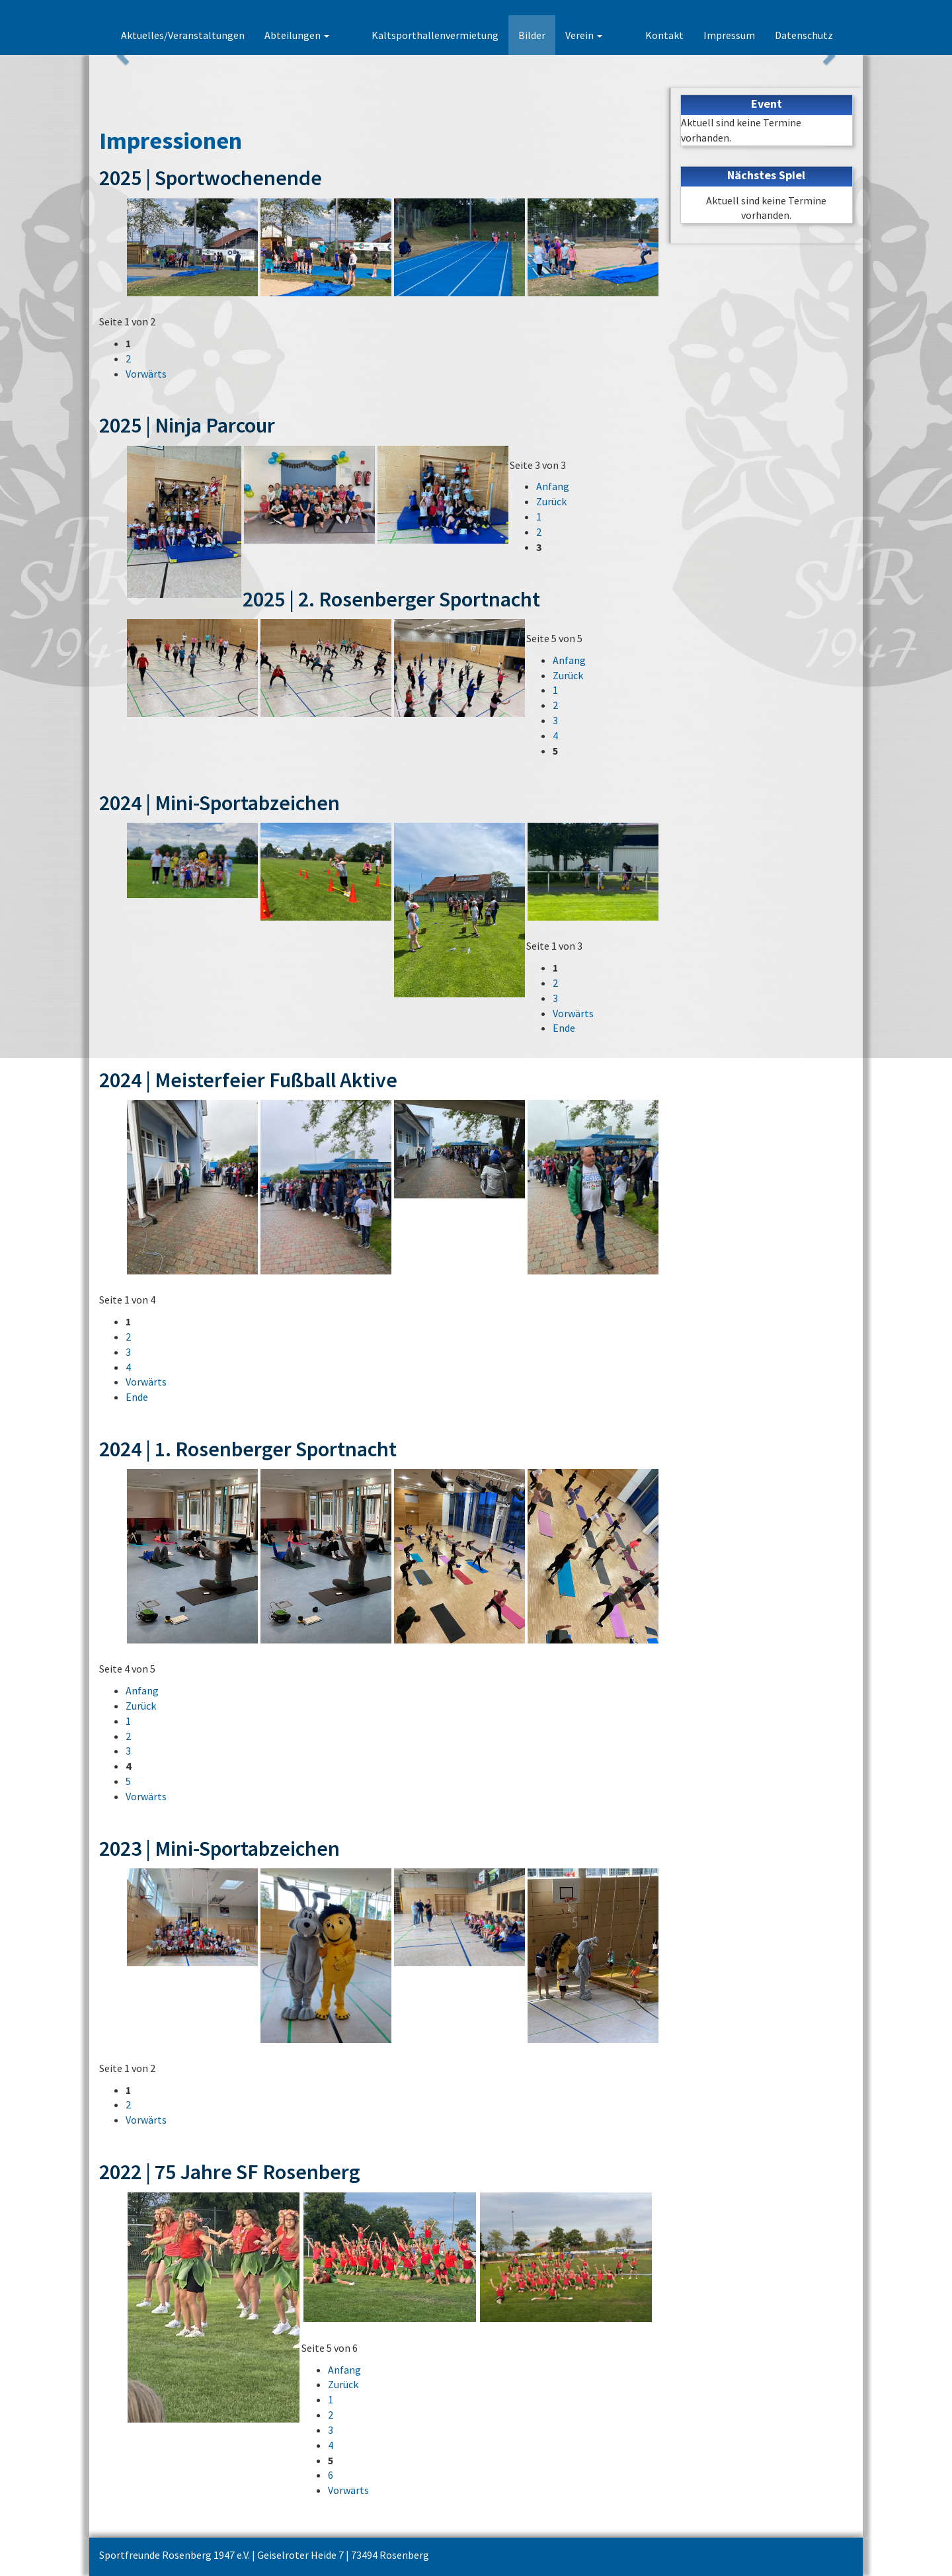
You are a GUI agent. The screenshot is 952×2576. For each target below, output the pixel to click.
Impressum (729, 35)
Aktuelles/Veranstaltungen (228, 35)
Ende (564, 1027)
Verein (606, 35)
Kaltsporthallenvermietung (458, 35)
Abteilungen (342, 35)
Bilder (555, 35)
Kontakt (664, 35)
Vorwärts (146, 373)
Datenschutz (804, 35)
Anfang (552, 486)
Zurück (551, 501)
